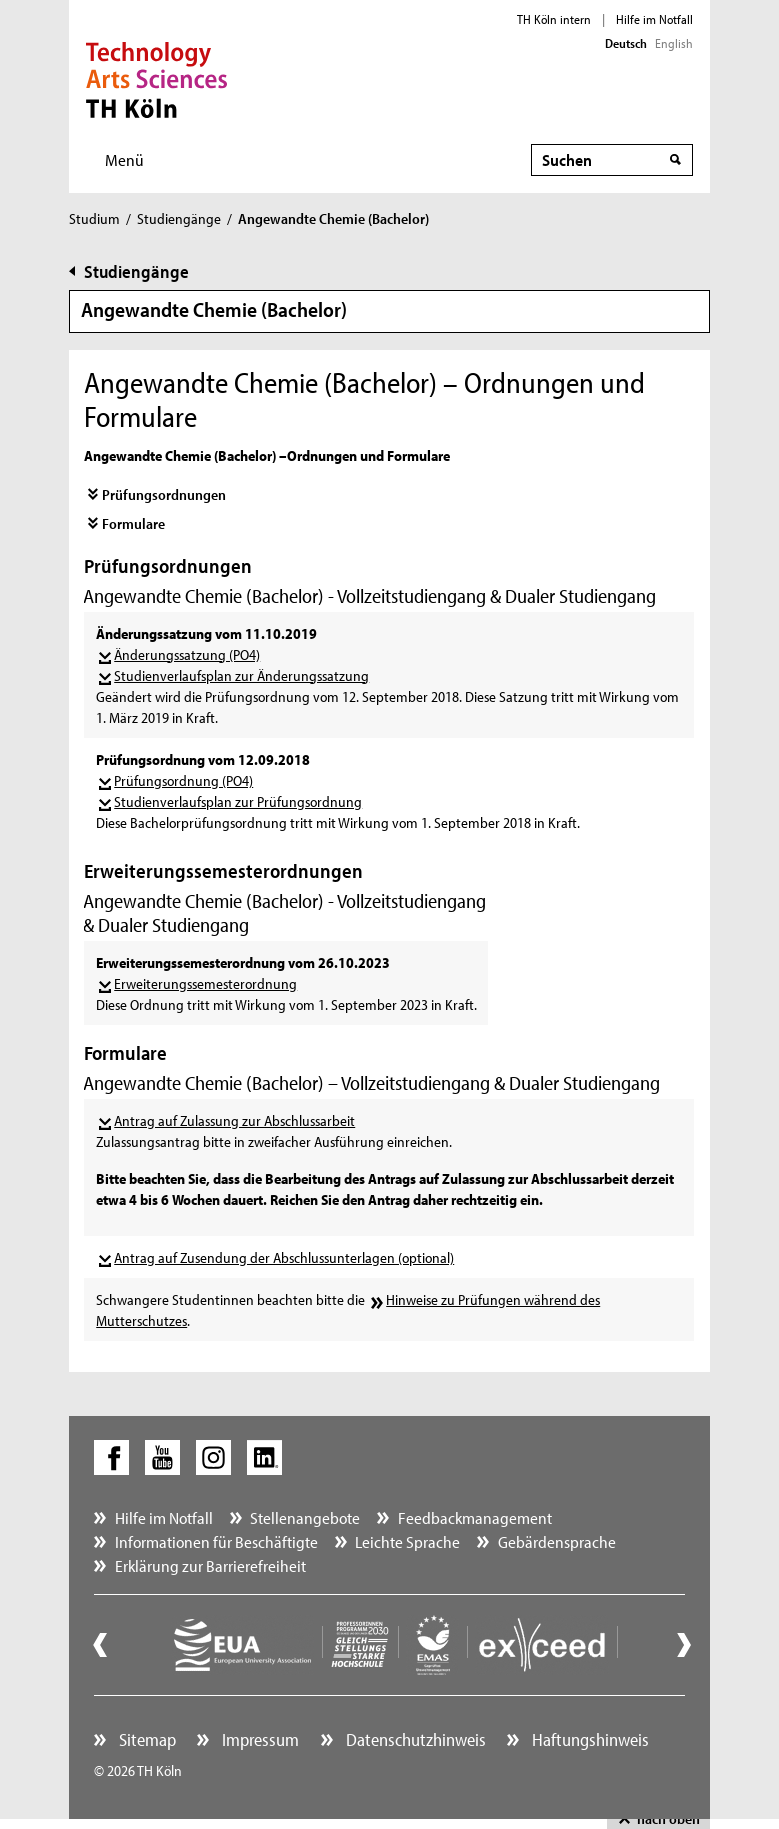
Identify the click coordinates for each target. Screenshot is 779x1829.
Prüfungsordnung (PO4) (183, 780)
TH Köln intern (554, 19)
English (674, 43)
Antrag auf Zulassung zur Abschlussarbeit (234, 1120)
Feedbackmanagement (475, 1517)
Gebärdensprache (557, 1541)
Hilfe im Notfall (654, 19)
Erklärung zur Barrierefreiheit (210, 1565)
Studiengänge (179, 218)
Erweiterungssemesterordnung (205, 983)
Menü (124, 159)
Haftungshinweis (588, 1739)
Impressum (258, 1739)
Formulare (133, 523)
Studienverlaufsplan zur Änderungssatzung (241, 675)
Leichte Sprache (407, 1541)
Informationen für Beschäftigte (216, 1541)
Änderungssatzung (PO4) (187, 654)
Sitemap (145, 1739)
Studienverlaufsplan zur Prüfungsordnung (238, 801)
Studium (94, 218)
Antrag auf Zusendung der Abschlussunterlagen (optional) (284, 1257)
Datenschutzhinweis (414, 1739)
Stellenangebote (305, 1517)
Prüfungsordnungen (164, 494)
